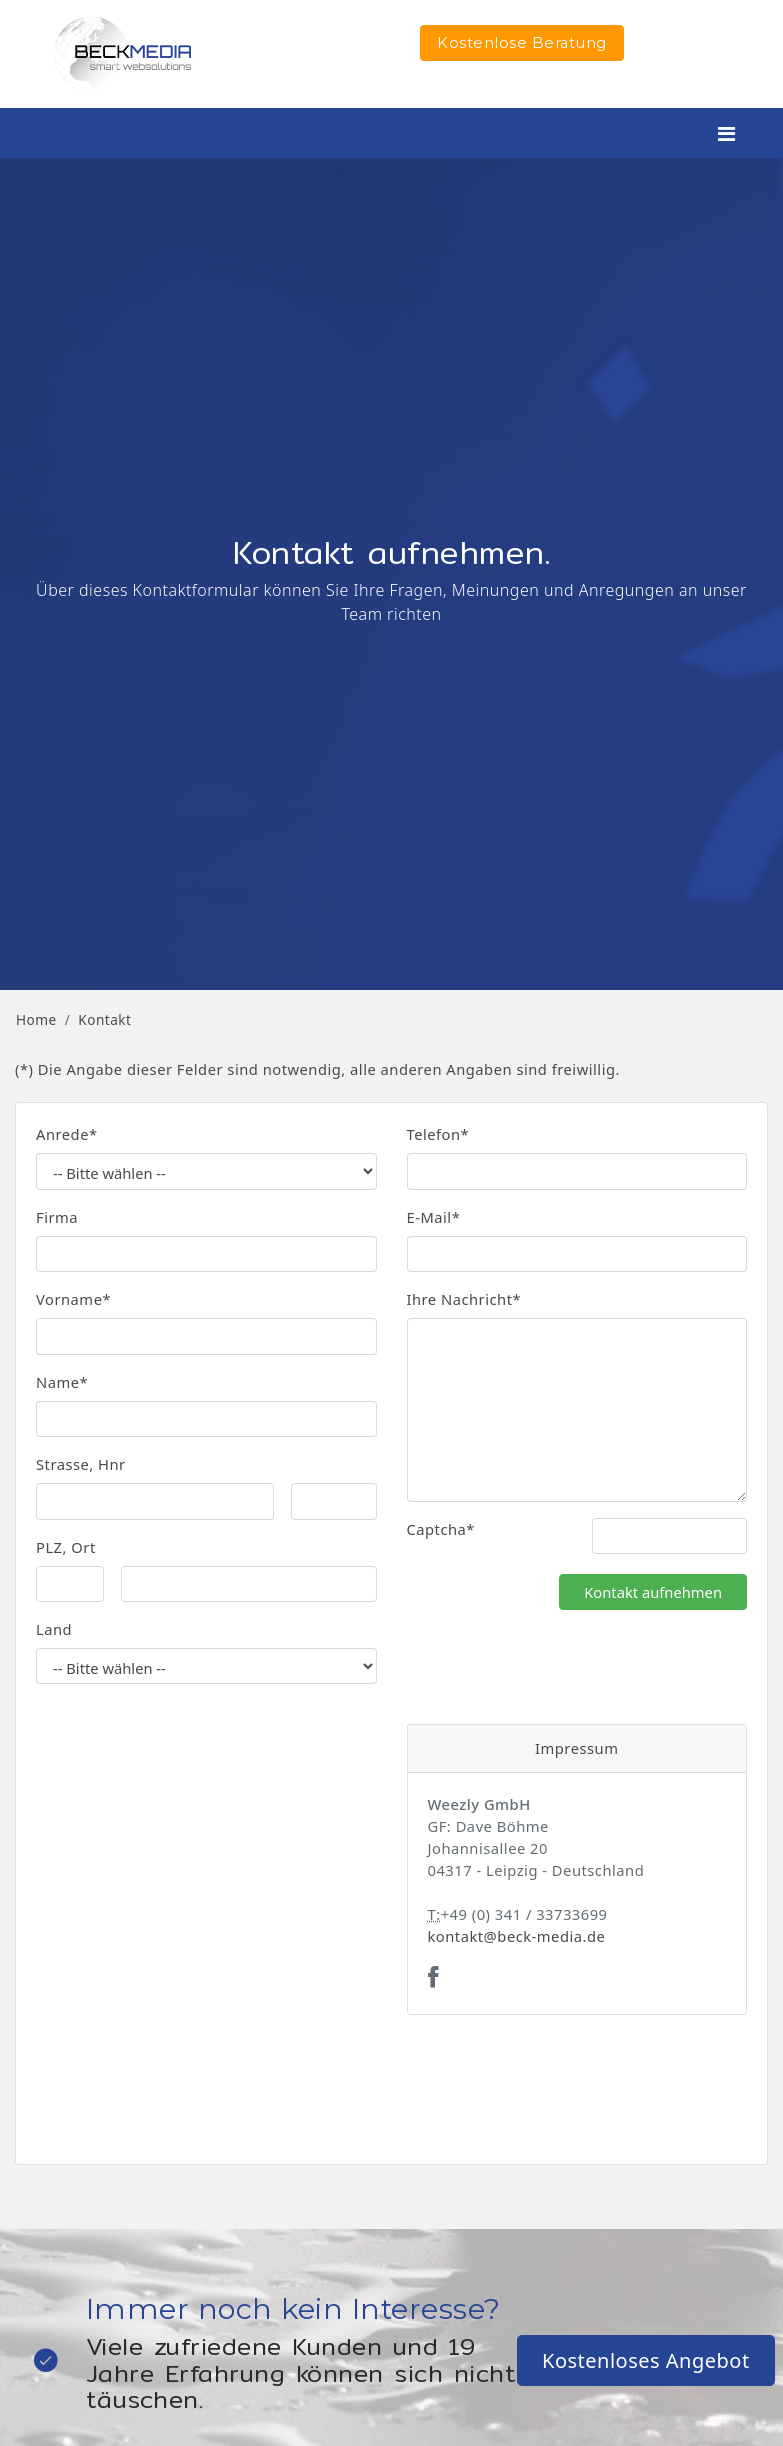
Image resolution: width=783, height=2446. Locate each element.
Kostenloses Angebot (646, 2360)
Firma (57, 1217)
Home (36, 1019)
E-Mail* (434, 1217)
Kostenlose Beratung (522, 43)
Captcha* (441, 1529)
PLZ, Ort (66, 1547)
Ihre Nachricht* (464, 1299)
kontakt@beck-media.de (517, 1936)
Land (54, 1629)
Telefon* (438, 1134)
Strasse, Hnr (81, 1464)
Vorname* (73, 1299)
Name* (62, 1382)
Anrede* (67, 1134)
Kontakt (104, 1019)
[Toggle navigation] (726, 134)
